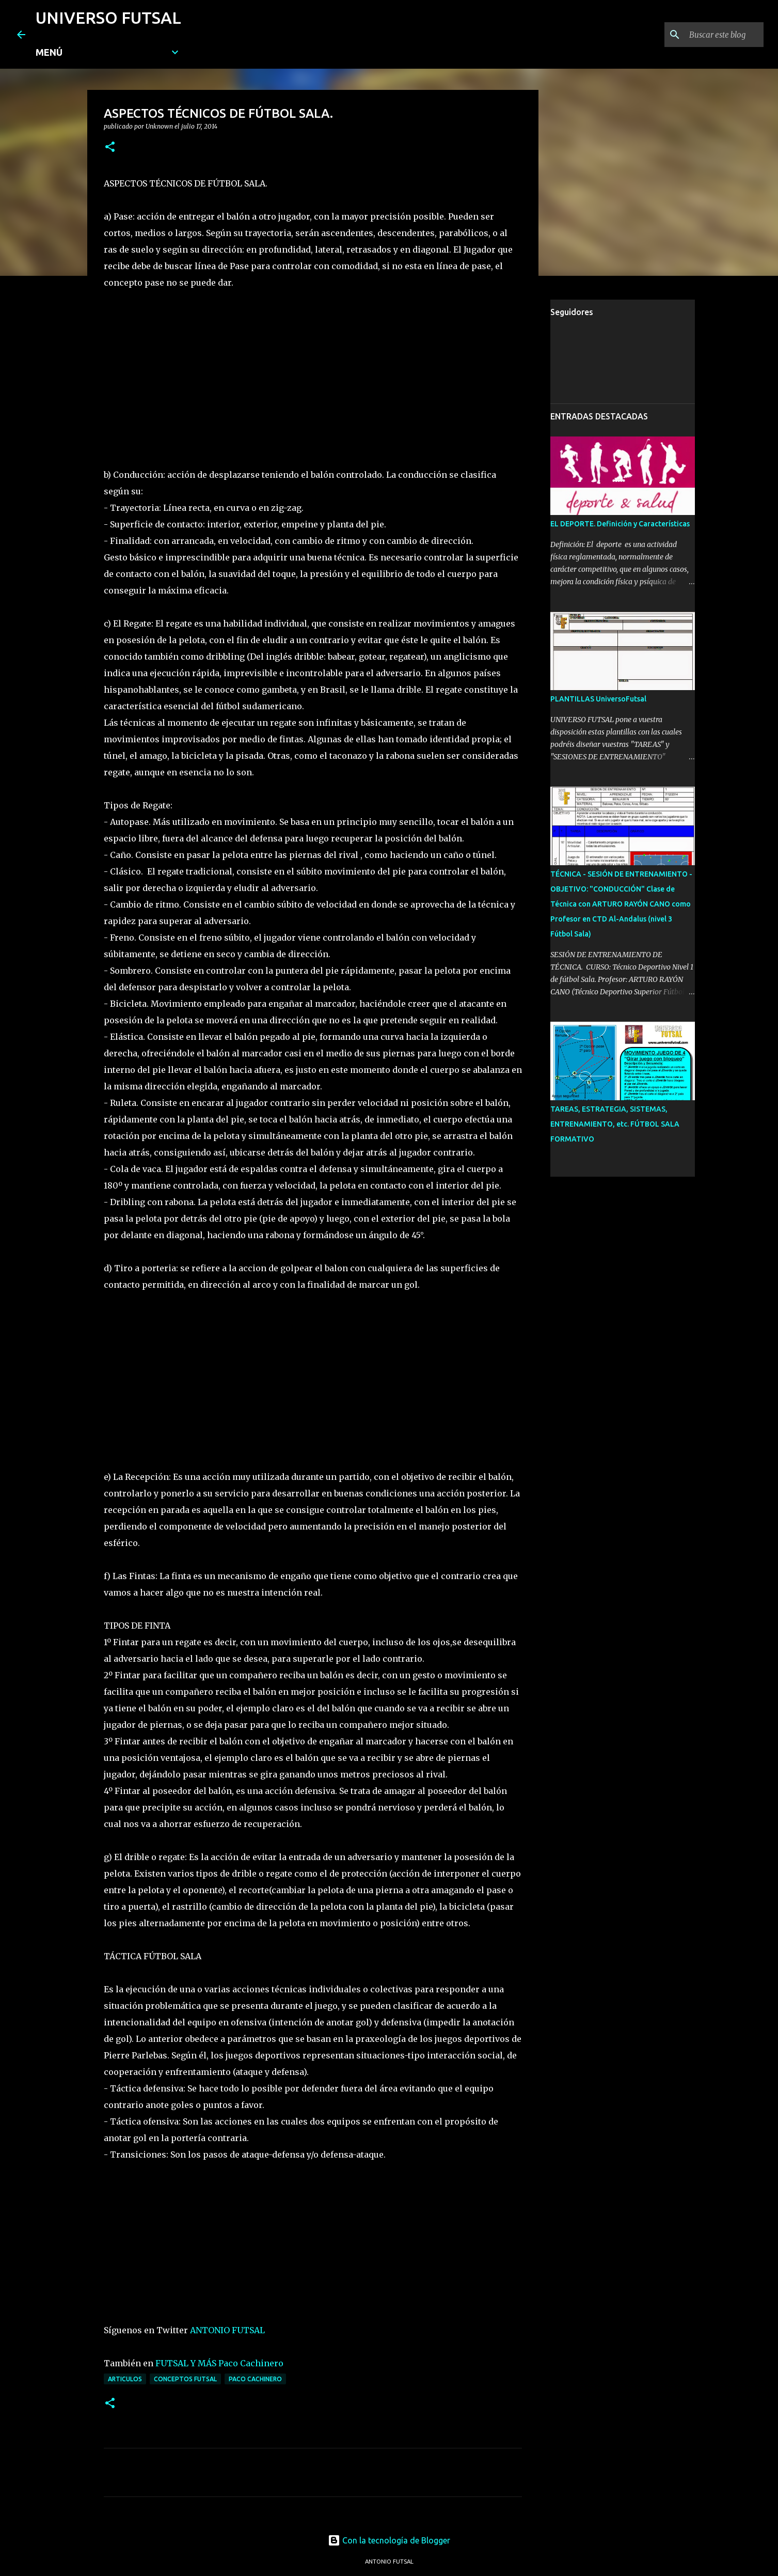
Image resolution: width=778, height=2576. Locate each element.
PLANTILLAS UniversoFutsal (598, 699)
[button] (110, 147)
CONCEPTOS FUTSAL (185, 2379)
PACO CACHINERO (255, 2379)
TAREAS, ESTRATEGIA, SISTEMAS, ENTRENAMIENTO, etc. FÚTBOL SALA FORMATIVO (614, 1124)
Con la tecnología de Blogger (389, 2540)
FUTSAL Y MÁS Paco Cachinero (219, 2363)
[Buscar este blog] (709, 34)
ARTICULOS (125, 2379)
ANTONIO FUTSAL (227, 2330)
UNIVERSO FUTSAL (108, 17)
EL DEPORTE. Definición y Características (620, 524)
